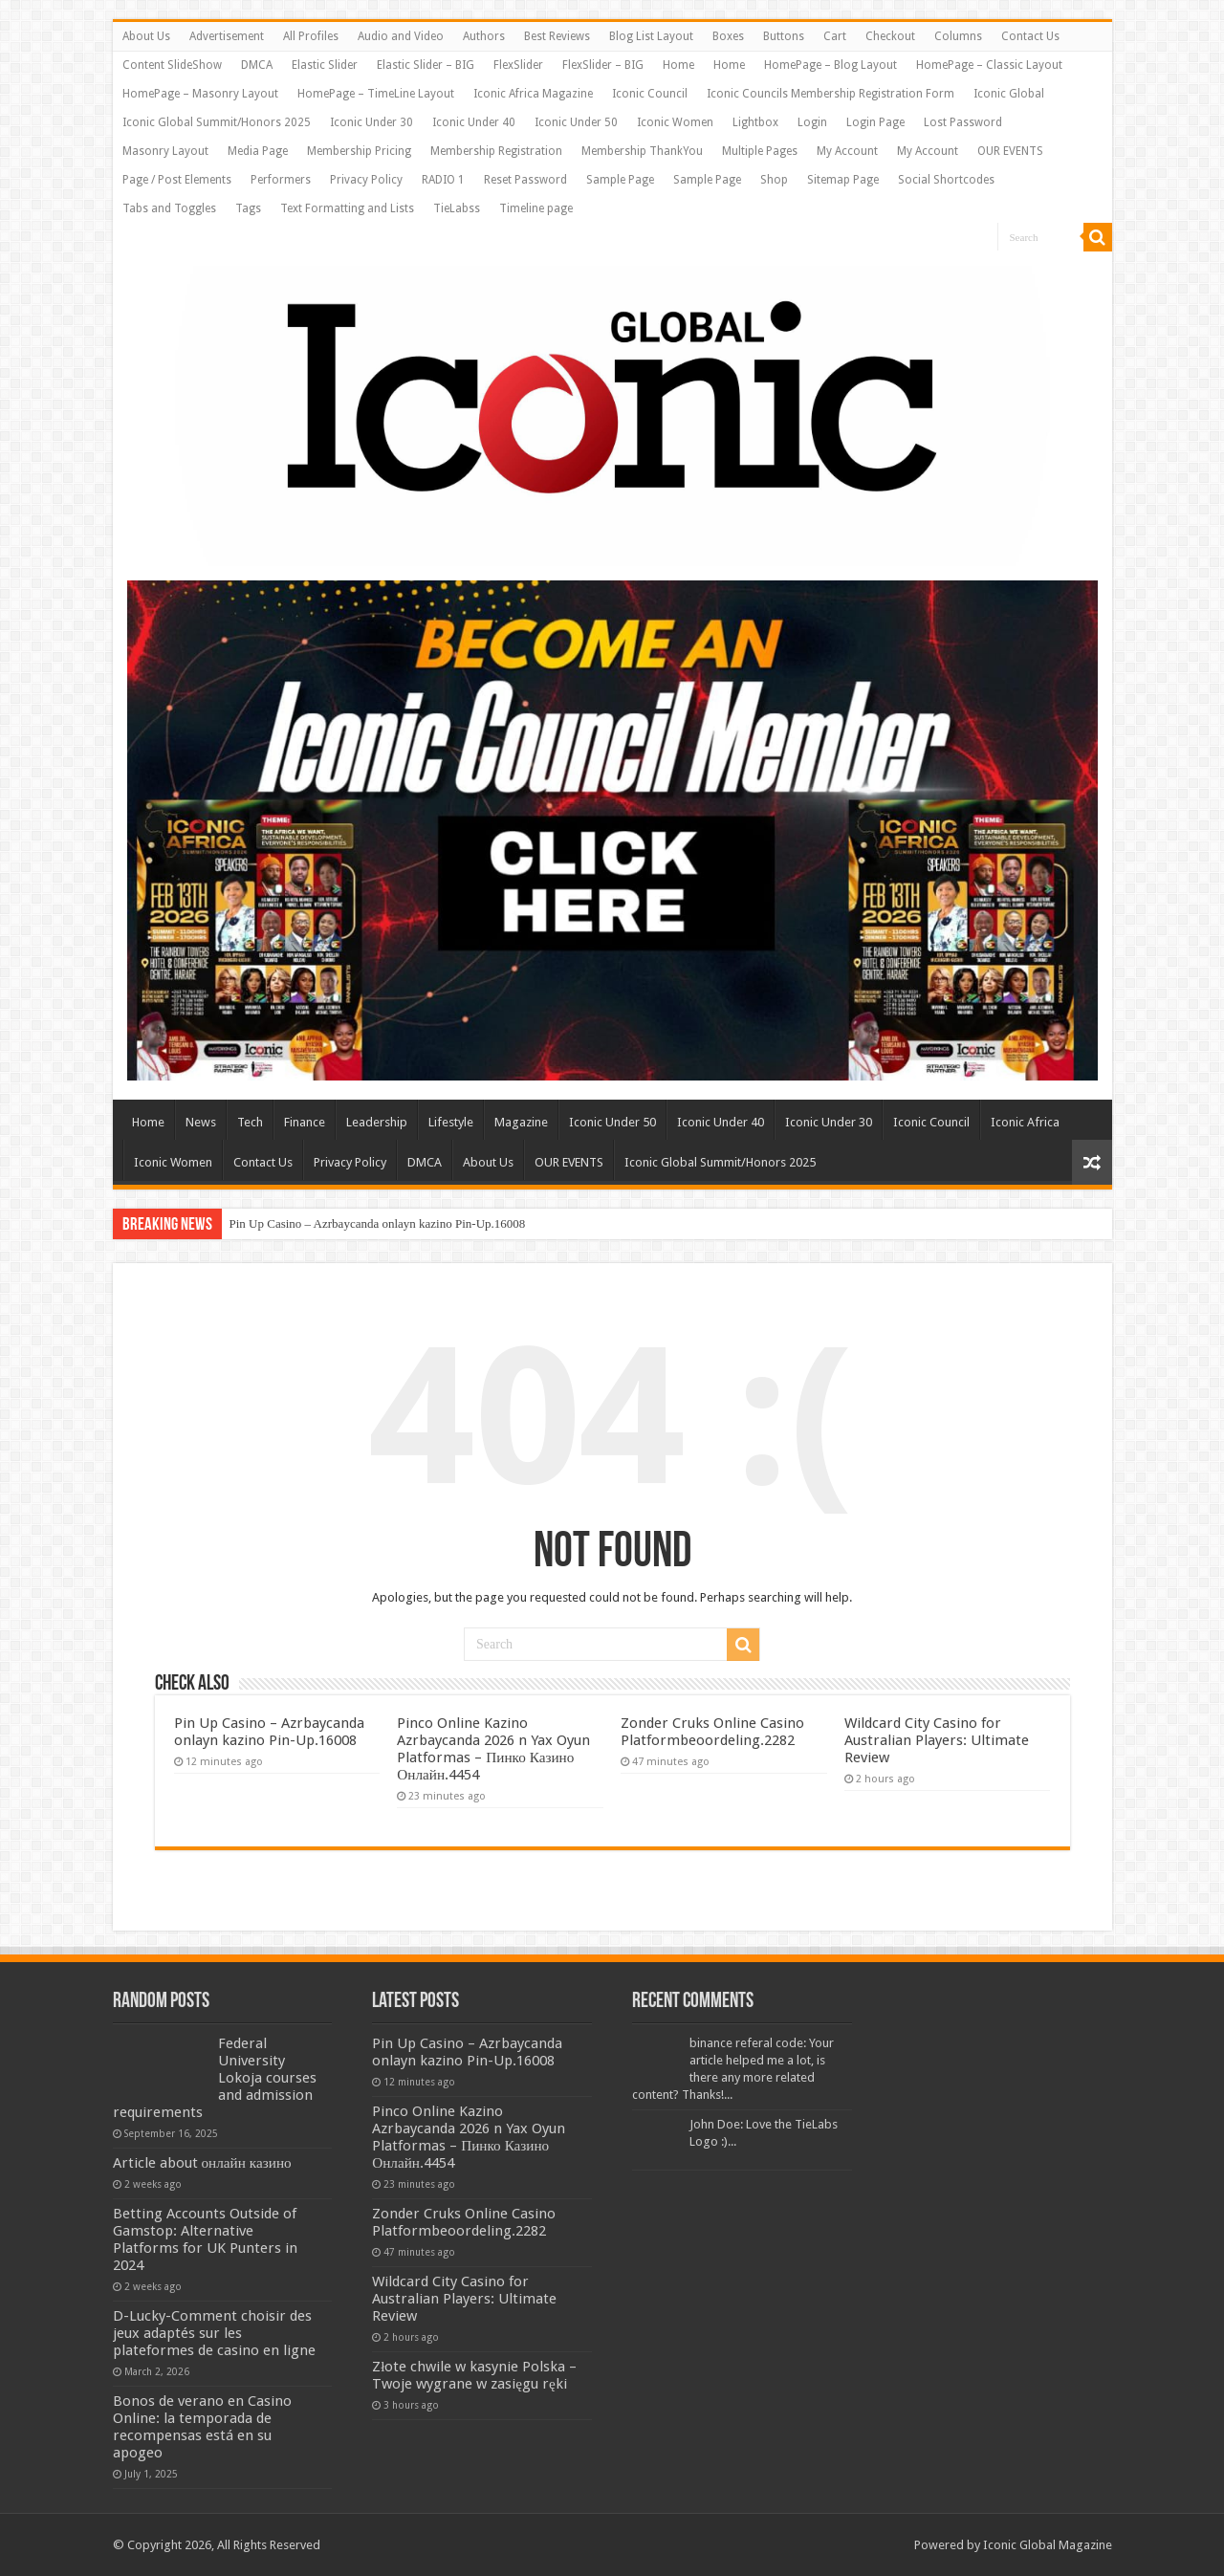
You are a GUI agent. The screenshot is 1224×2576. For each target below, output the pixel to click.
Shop (774, 179)
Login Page (875, 122)
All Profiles (311, 36)
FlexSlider (518, 65)
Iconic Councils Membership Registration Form (830, 93)
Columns (958, 36)
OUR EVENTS (1010, 151)
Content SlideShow (172, 65)
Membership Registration (496, 151)
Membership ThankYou (642, 151)
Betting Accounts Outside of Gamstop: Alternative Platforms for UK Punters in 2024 (205, 2239)
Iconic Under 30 (371, 122)
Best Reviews (557, 36)
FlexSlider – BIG (603, 65)
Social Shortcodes (946, 179)
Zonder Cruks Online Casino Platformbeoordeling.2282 (712, 1731)
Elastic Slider (325, 65)
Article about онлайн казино (202, 2163)
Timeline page (536, 208)
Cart (834, 36)
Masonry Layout (165, 151)
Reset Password (525, 179)
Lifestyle (450, 1122)
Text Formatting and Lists (347, 208)
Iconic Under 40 (473, 122)
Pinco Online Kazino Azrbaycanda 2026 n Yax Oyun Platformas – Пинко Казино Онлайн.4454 (493, 1748)
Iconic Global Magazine (1047, 2545)
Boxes (728, 36)
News (201, 1122)
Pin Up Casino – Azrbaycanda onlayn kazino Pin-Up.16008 (378, 1223)
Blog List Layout (651, 36)
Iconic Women (675, 122)
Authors (484, 36)
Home (678, 65)
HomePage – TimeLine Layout (375, 93)
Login (812, 122)
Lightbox (755, 122)
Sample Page (620, 179)
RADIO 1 (443, 179)
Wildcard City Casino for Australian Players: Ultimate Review (936, 1740)
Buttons (783, 36)
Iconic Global (1008, 93)
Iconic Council (650, 93)
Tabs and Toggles (169, 208)
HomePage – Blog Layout (830, 65)
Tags (248, 208)
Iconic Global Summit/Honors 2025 (216, 122)
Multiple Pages (760, 151)
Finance (304, 1122)
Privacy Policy (366, 179)
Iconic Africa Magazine (533, 93)
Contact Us (1030, 36)
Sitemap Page (843, 179)
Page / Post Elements (176, 179)
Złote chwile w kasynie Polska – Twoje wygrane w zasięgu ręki (474, 2375)
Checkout (890, 36)
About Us (146, 36)
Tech (250, 1122)
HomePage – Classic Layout (989, 65)
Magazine (521, 1122)
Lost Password (963, 122)
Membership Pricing (359, 151)
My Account (847, 151)
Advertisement (226, 36)
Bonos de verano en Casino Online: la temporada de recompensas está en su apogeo (202, 2426)
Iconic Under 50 (576, 122)
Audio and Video (401, 36)
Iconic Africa (1025, 1122)
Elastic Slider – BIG (425, 65)
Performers (281, 179)
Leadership (376, 1122)
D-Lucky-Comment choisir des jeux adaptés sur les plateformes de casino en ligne (214, 2333)
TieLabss (456, 208)
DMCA (257, 65)
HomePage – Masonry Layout (200, 93)
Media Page (258, 151)
